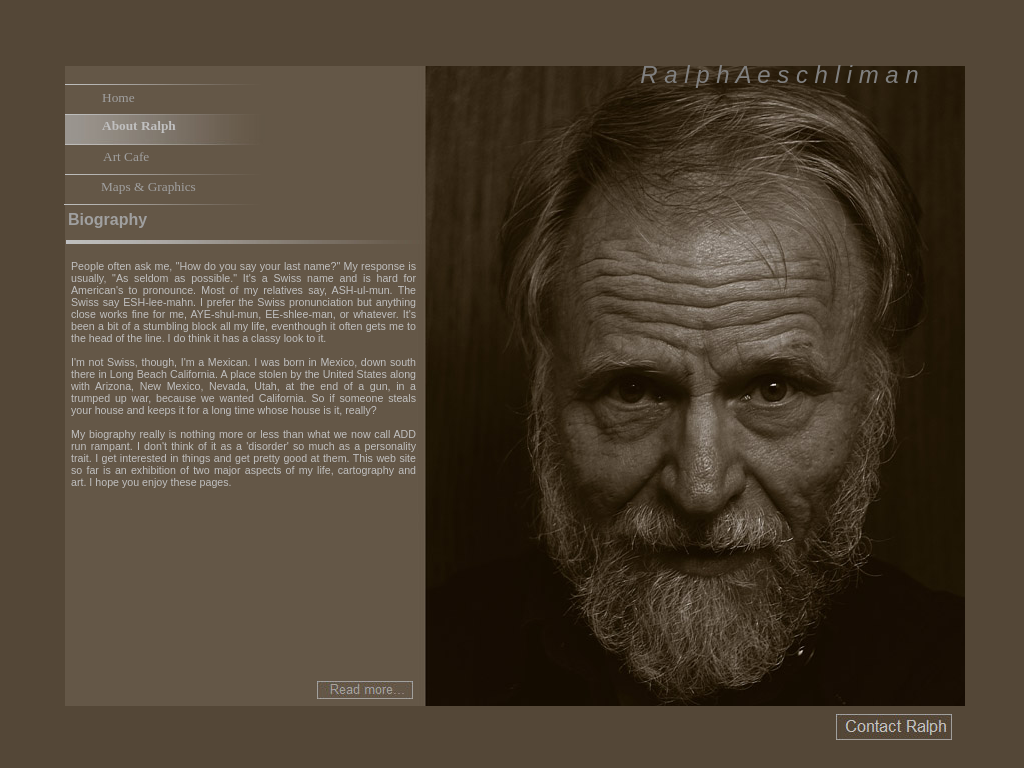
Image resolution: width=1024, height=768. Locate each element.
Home (118, 97)
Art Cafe (126, 156)
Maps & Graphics (148, 186)
